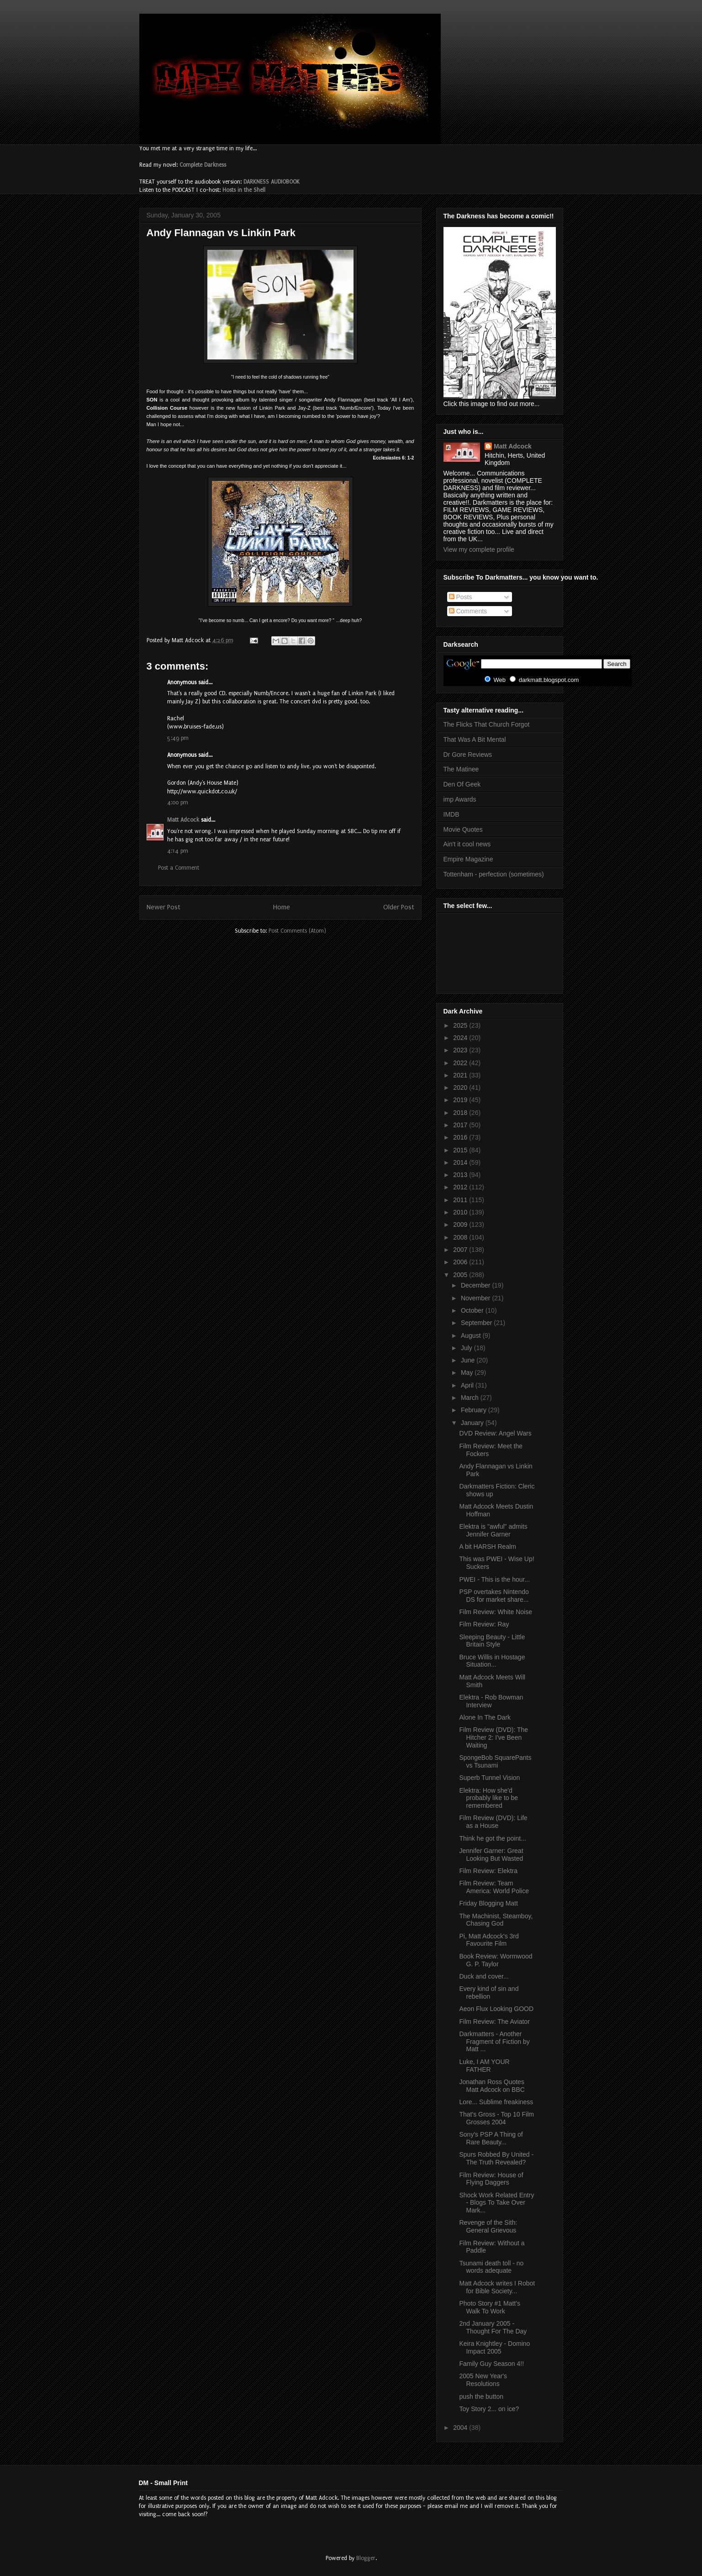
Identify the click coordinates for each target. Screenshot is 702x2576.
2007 (461, 1249)
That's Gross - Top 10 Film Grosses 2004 (496, 2118)
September (477, 1322)
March (470, 1397)
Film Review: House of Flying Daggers (491, 2178)
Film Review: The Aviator (494, 2021)
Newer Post (163, 907)
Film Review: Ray (484, 1624)
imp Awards (459, 799)
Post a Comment (178, 868)
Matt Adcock (183, 820)
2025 (461, 1025)
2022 (461, 1062)
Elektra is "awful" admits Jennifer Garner (493, 1530)
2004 (461, 2427)
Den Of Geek (462, 784)
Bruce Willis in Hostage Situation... (492, 1660)
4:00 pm (177, 802)
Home (281, 907)
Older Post (398, 907)
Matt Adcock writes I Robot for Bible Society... (497, 2287)
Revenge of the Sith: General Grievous (488, 2226)
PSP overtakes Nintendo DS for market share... (493, 1595)
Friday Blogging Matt (488, 1903)
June (468, 1360)
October (473, 1310)
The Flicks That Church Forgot (486, 724)
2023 (461, 1050)
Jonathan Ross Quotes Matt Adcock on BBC (491, 2085)
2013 (461, 1174)
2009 (461, 1224)
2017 (461, 1125)
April (468, 1385)
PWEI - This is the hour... (494, 1579)
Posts (460, 597)
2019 (461, 1099)
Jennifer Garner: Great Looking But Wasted (491, 1854)
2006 (461, 1262)
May (468, 1372)
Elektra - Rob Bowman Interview (491, 1701)
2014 (461, 1162)
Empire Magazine (468, 859)
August (471, 1335)
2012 (461, 1187)
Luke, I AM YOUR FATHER (484, 2065)
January (473, 1422)
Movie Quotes (463, 829)
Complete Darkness (202, 165)
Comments (468, 611)
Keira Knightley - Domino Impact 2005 (494, 2347)
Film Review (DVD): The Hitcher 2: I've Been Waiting (493, 1737)
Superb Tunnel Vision (489, 1777)
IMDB (451, 814)
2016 (461, 1137)
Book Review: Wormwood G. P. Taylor (495, 1960)
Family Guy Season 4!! (491, 2363)
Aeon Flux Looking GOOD (496, 2008)
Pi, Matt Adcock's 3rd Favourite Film (488, 1940)
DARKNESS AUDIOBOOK (271, 182)
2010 (461, 1212)
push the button (481, 2396)
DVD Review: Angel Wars (495, 1433)
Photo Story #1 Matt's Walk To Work (489, 2307)
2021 (461, 1075)
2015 (461, 1150)
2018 (461, 1112)
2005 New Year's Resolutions (483, 2379)
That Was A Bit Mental (474, 739)
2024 (461, 1037)
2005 (461, 1274)
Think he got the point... (492, 1838)
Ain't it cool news (467, 844)
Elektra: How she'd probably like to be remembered (488, 1798)
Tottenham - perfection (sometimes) (493, 874)
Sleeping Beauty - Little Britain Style (492, 1640)
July (467, 1347)
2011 (461, 1200)
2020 (461, 1087)
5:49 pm (178, 738)
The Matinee (461, 769)
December (476, 1285)
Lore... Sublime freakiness (496, 2102)
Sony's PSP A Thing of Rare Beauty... (491, 2138)
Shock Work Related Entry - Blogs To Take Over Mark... (496, 2202)
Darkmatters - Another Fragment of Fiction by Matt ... (494, 2041)
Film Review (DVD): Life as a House (493, 1821)
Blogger (365, 2558)
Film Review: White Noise (495, 1611)
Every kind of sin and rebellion (488, 1992)
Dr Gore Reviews (467, 754)
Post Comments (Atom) (297, 931)
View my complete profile (478, 549)
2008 (461, 1237)
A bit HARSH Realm (487, 1546)
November (476, 1298)
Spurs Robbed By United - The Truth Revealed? (496, 2158)
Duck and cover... (483, 1976)
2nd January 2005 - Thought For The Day (493, 2327)
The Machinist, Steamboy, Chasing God (496, 1919)
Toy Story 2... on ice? (489, 2408)
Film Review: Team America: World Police (493, 1887)
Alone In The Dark (485, 1717)
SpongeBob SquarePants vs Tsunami (495, 1761)
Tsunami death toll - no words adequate (491, 2267)
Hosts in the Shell (243, 190)
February (474, 1410)
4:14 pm (177, 851)
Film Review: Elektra (488, 1870)
